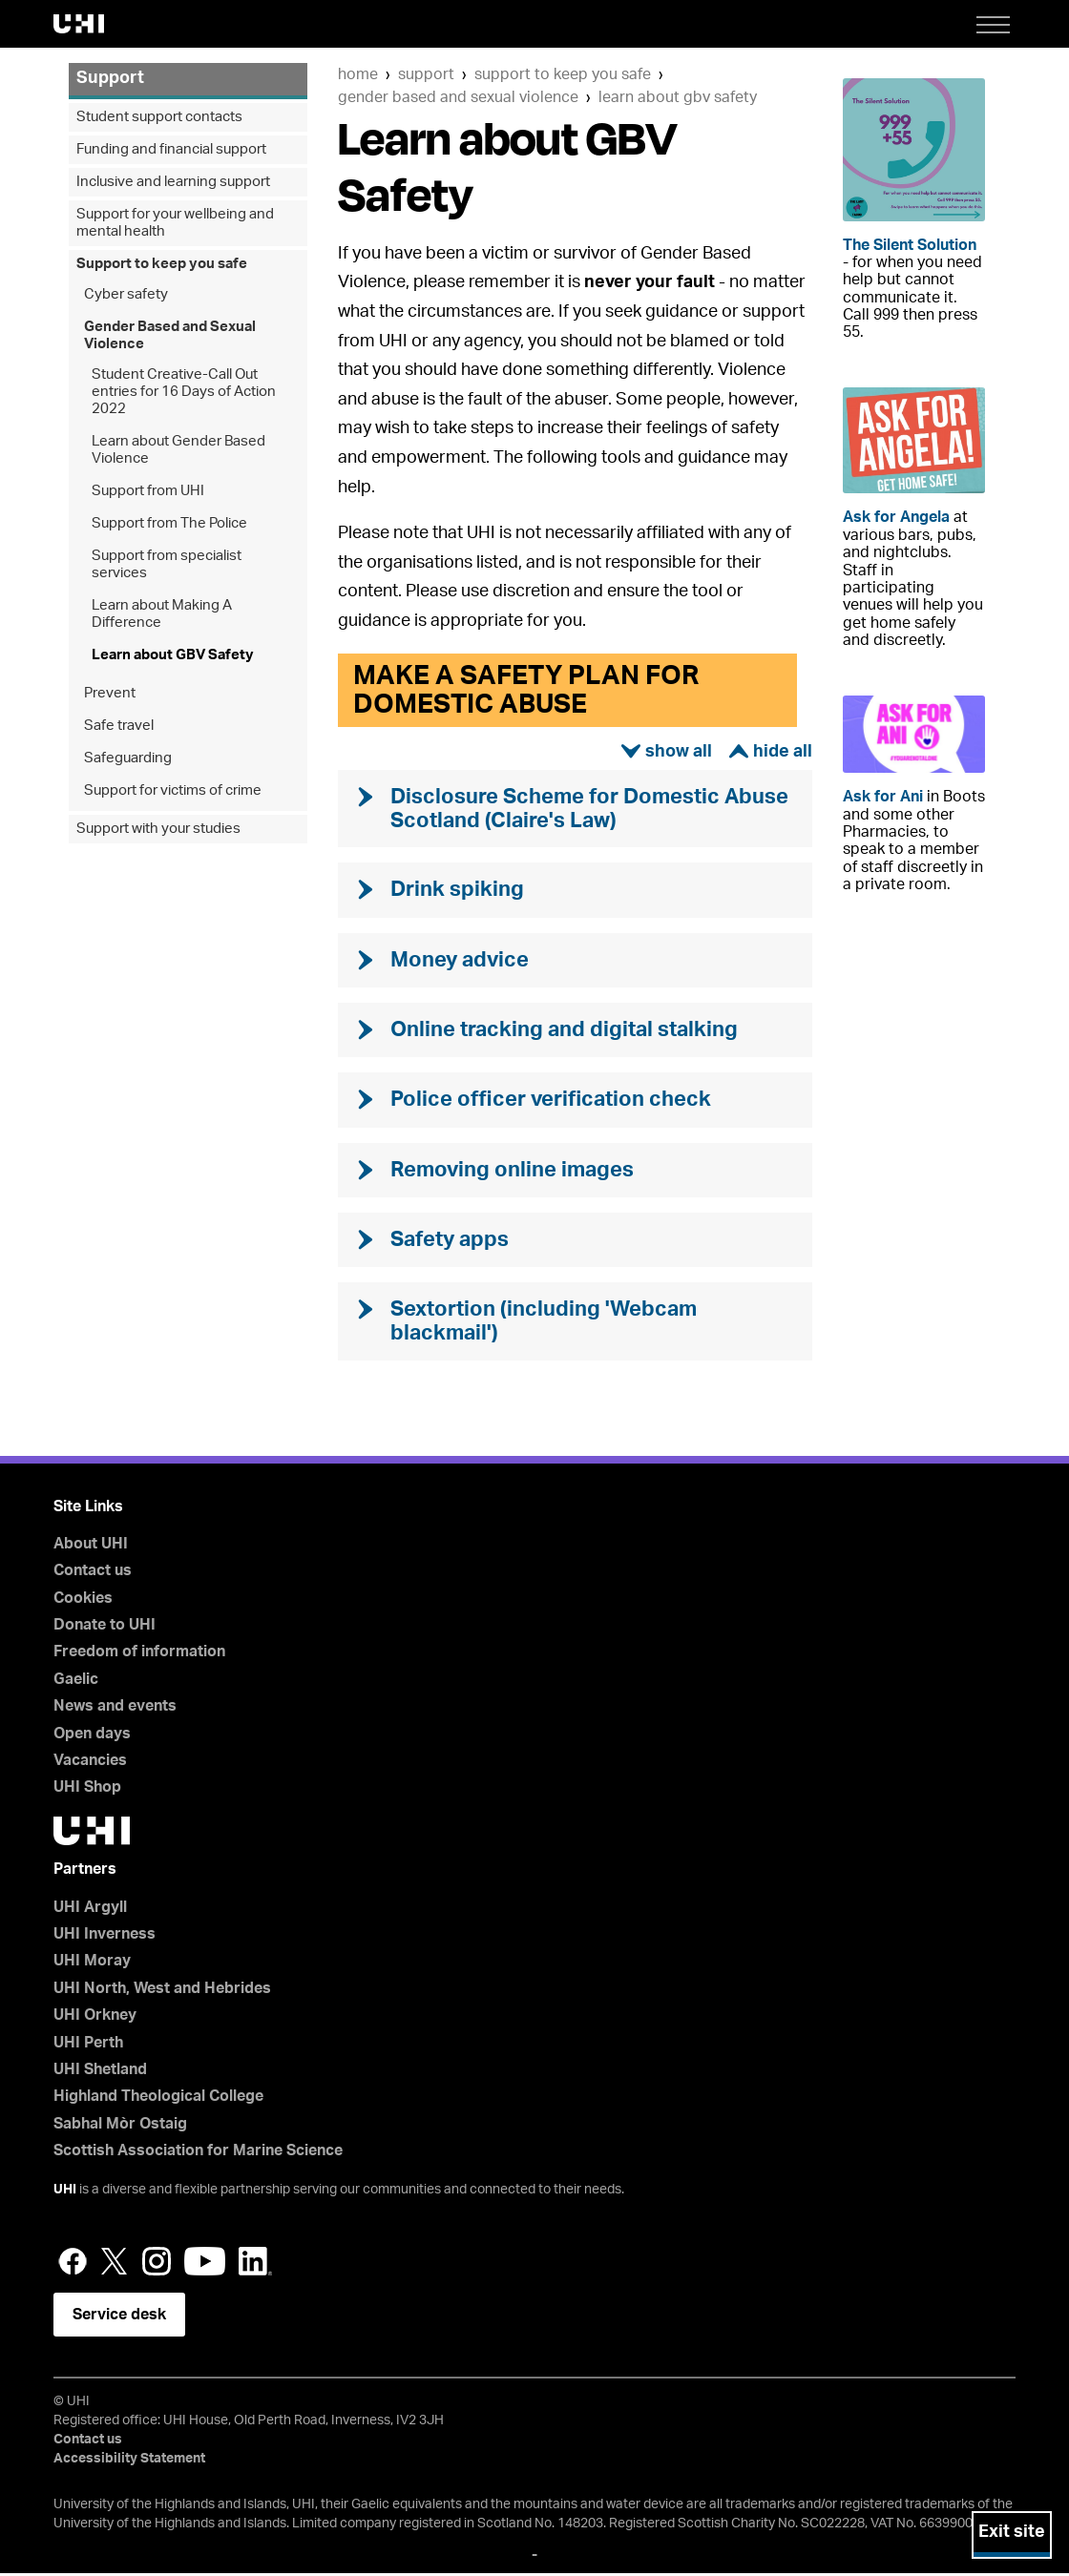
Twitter (114, 2264)
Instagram (156, 2264)
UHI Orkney (94, 2017)
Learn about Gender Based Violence (178, 450)
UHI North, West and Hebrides (162, 1991)
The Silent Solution (909, 245)
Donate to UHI (104, 1627)
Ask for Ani (883, 796)
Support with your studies (158, 828)
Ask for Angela (896, 517)
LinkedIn (255, 2264)
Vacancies (90, 1763)
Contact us (92, 1573)
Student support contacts (159, 117)
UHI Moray (92, 1963)
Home (358, 74)
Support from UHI (148, 491)
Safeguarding (128, 758)
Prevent (110, 693)
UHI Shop (87, 1790)
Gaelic (75, 1682)
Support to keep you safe (562, 74)
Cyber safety (126, 294)
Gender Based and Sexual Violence (458, 97)
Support (426, 74)
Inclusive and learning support (173, 182)
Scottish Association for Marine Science (198, 2153)
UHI (64, 2192)
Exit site (1011, 2532)
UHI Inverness (104, 1936)
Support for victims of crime (173, 790)
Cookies (83, 1601)
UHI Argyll (90, 1910)
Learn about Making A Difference (162, 614)
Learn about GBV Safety (677, 97)
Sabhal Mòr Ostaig (120, 2126)
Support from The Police (169, 523)
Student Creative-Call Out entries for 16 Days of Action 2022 (184, 391)
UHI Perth (88, 2045)
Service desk (119, 2317)
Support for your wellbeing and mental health (175, 223)
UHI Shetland (100, 2072)
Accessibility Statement (129, 2461)
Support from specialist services (166, 564)
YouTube (204, 2264)
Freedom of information (139, 1655)
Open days (92, 1736)
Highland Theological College (158, 2099)
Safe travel (119, 725)
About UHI (90, 1546)
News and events (115, 1708)
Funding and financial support (171, 149)
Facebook (72, 2264)
